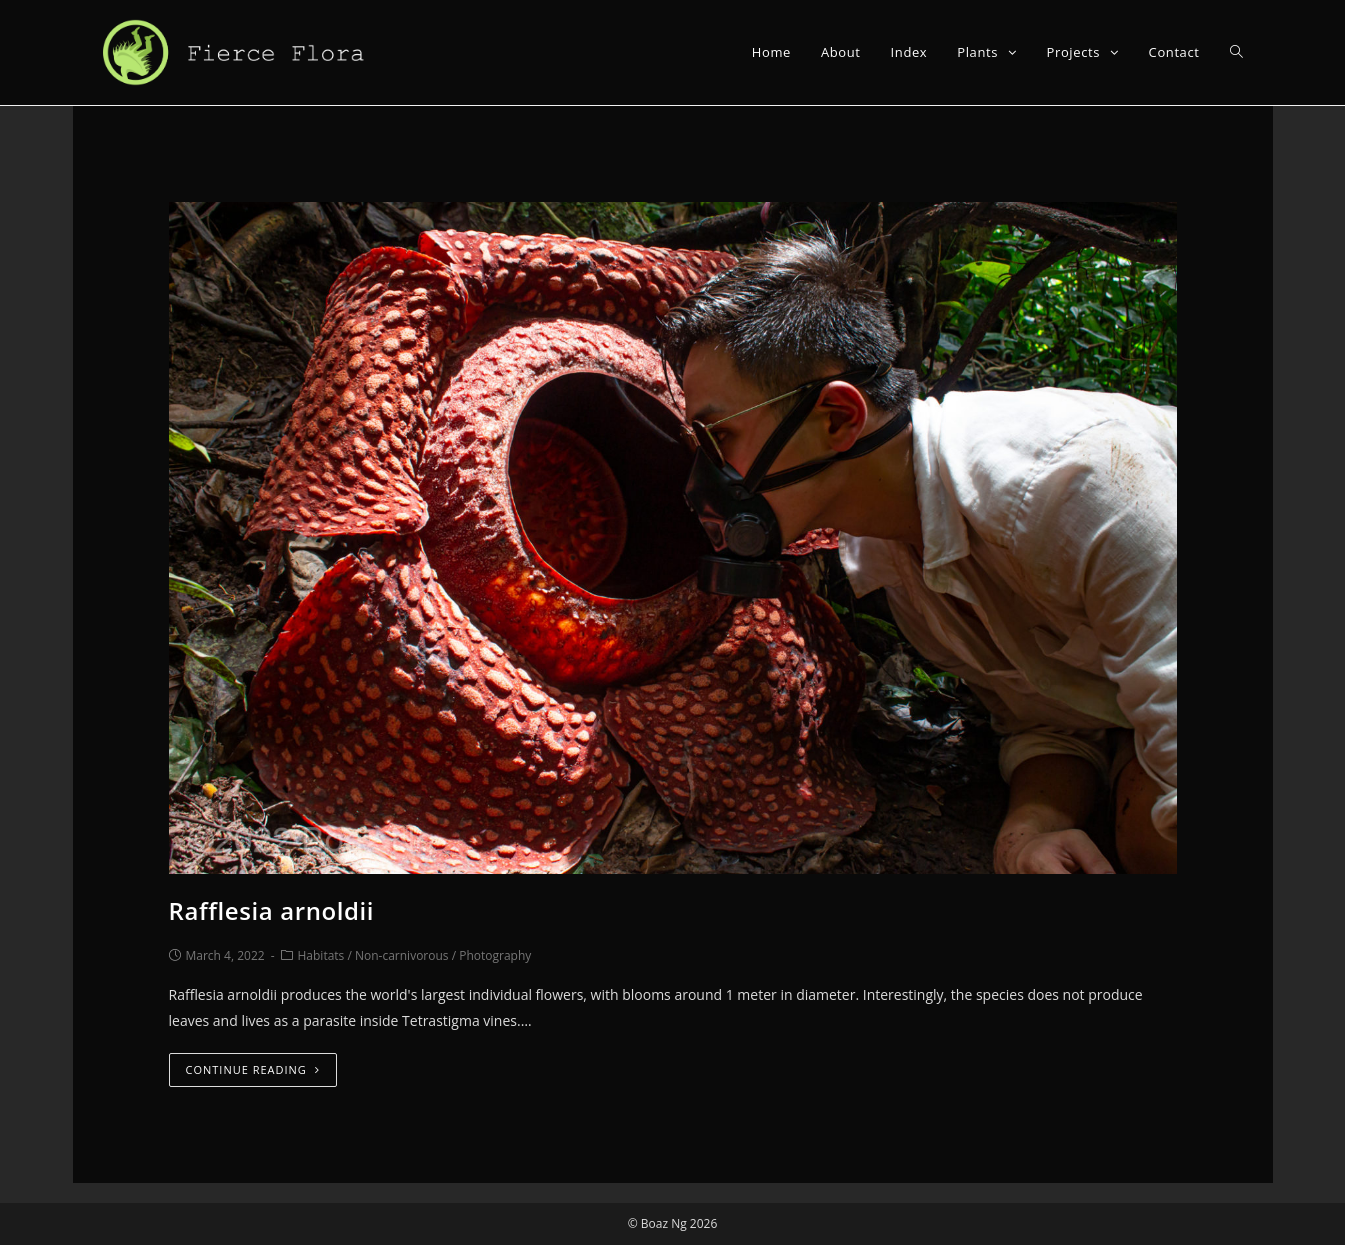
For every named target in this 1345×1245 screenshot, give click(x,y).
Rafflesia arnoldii (272, 910)
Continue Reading (253, 1069)
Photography (495, 955)
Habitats (321, 955)
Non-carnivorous (402, 955)
